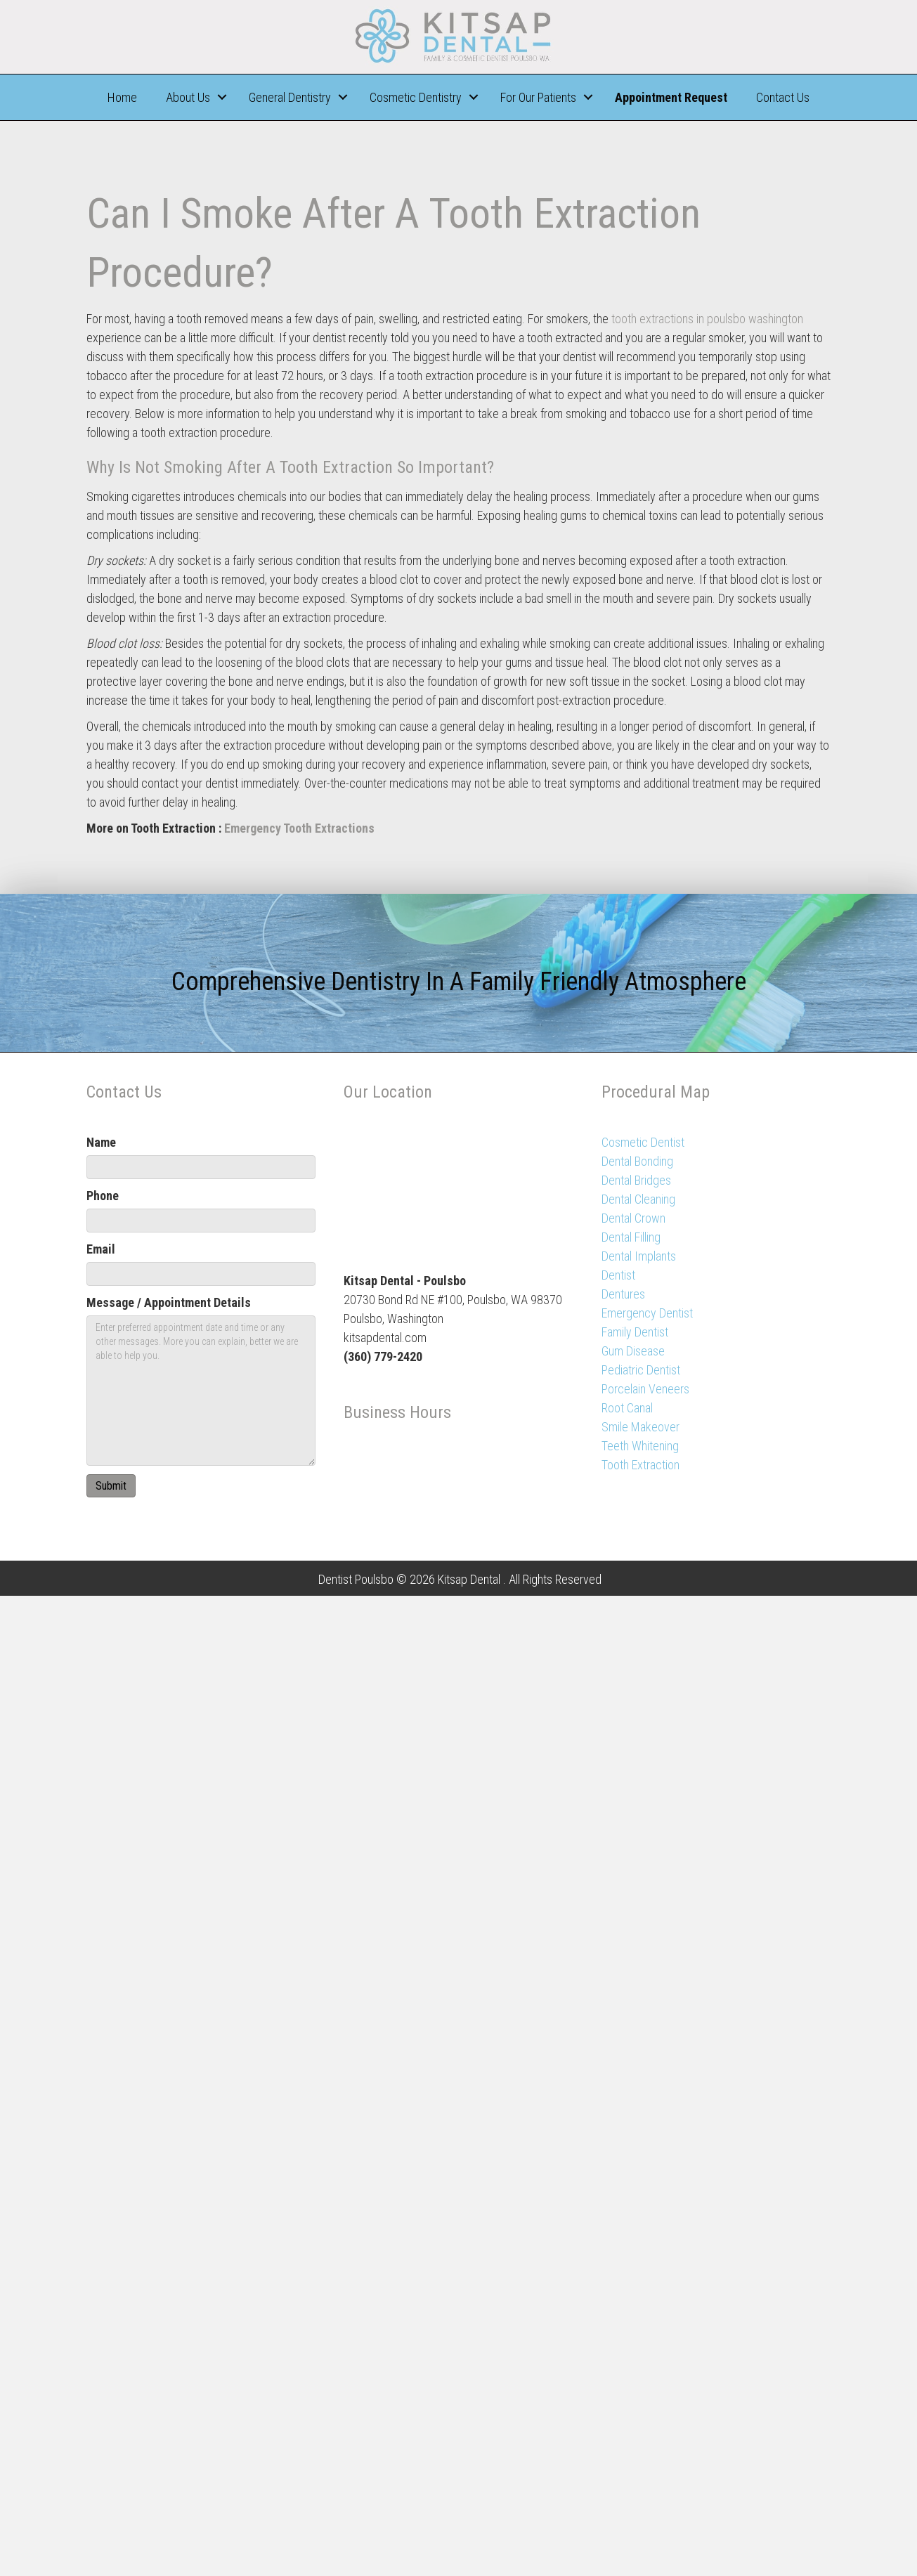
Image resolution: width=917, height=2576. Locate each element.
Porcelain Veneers (645, 1388)
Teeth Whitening (640, 1445)
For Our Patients (538, 97)
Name (101, 1142)
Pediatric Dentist (640, 1369)
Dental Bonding (637, 1161)
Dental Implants (638, 1256)
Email (100, 1249)
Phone (102, 1195)
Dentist (618, 1275)
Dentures (623, 1294)
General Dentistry (290, 97)
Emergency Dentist (647, 1313)
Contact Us (782, 97)
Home (122, 97)
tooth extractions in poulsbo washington (707, 318)
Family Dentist (634, 1332)
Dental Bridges (636, 1180)
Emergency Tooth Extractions (299, 828)
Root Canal (627, 1407)
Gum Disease (633, 1351)
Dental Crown (633, 1218)
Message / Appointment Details (168, 1302)
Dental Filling (631, 1237)
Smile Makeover (640, 1426)
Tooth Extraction (640, 1464)
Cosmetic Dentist (642, 1142)
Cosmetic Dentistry (416, 97)
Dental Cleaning (638, 1199)
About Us (188, 97)
